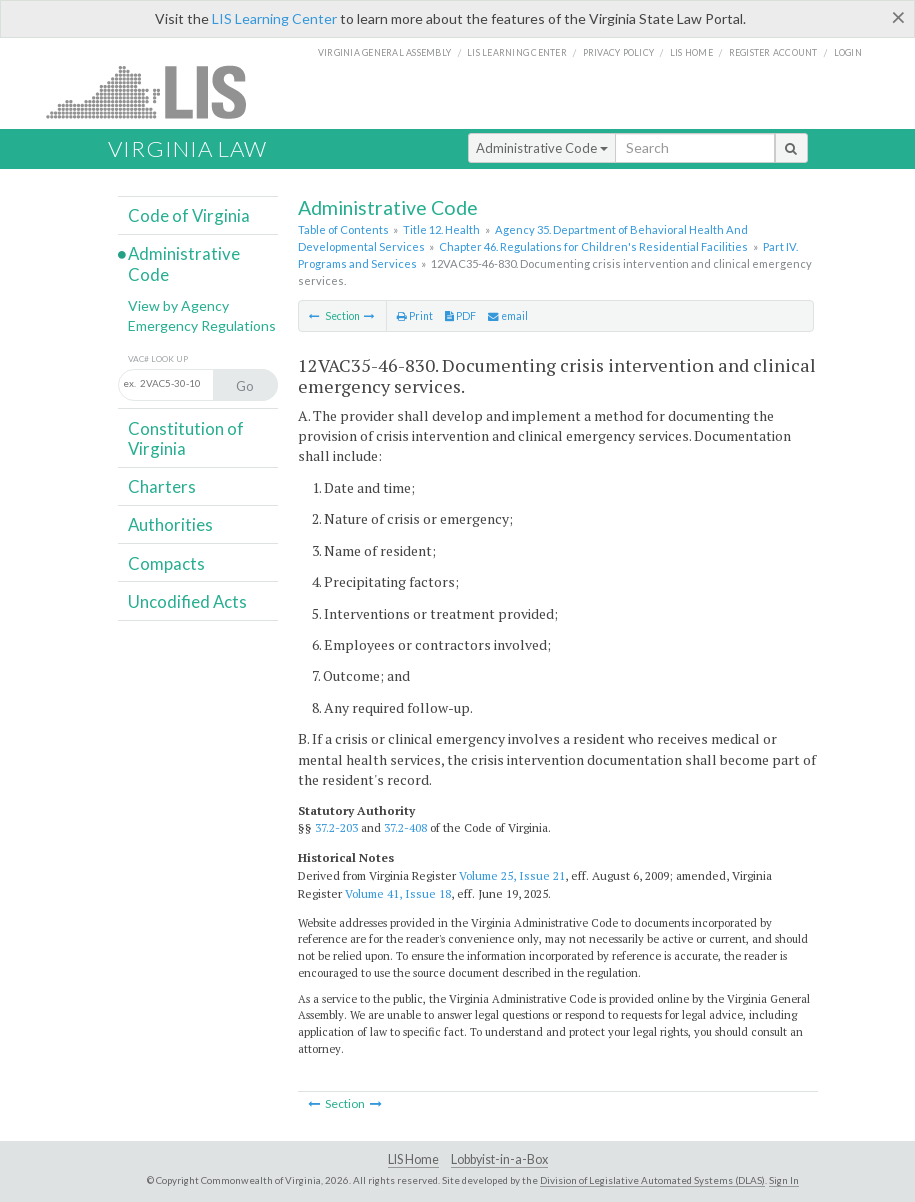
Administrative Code (542, 148)
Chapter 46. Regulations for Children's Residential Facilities (593, 246)
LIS (157, 91)
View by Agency (178, 305)
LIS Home (413, 1159)
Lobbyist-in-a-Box (499, 1159)
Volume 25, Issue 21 (512, 875)
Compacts (166, 563)
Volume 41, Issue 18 (398, 893)
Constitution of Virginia (186, 438)
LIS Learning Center (274, 18)
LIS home (691, 52)
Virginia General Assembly (384, 52)
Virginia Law (187, 148)
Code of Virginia (189, 215)
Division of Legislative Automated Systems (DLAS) (652, 1180)
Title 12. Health (441, 229)
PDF (460, 316)
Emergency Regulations (202, 325)
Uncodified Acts (187, 601)
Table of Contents (343, 229)
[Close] (898, 17)
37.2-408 (405, 827)
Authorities (170, 524)
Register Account (773, 52)
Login (848, 52)
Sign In (784, 1180)
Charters (162, 486)
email (508, 316)
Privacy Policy (619, 52)
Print (415, 316)
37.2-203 (336, 827)
